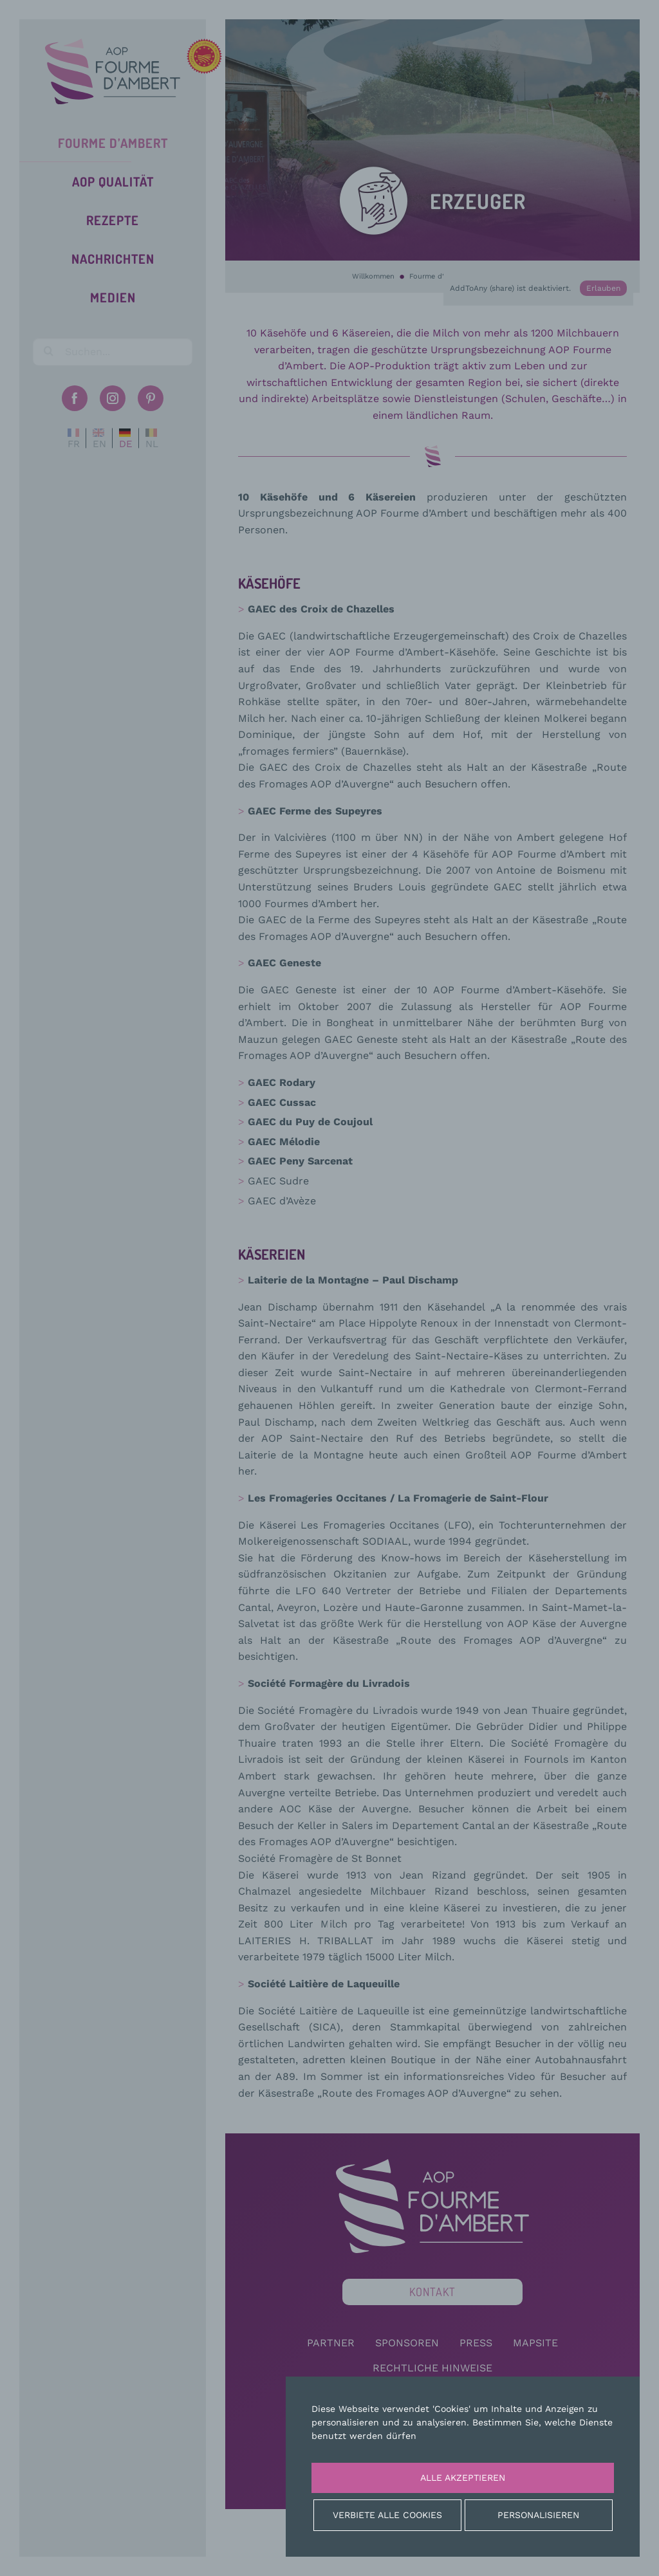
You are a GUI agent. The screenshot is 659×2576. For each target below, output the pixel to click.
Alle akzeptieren (462, 2477)
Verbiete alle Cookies (387, 2515)
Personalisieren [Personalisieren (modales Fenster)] (538, 2515)
